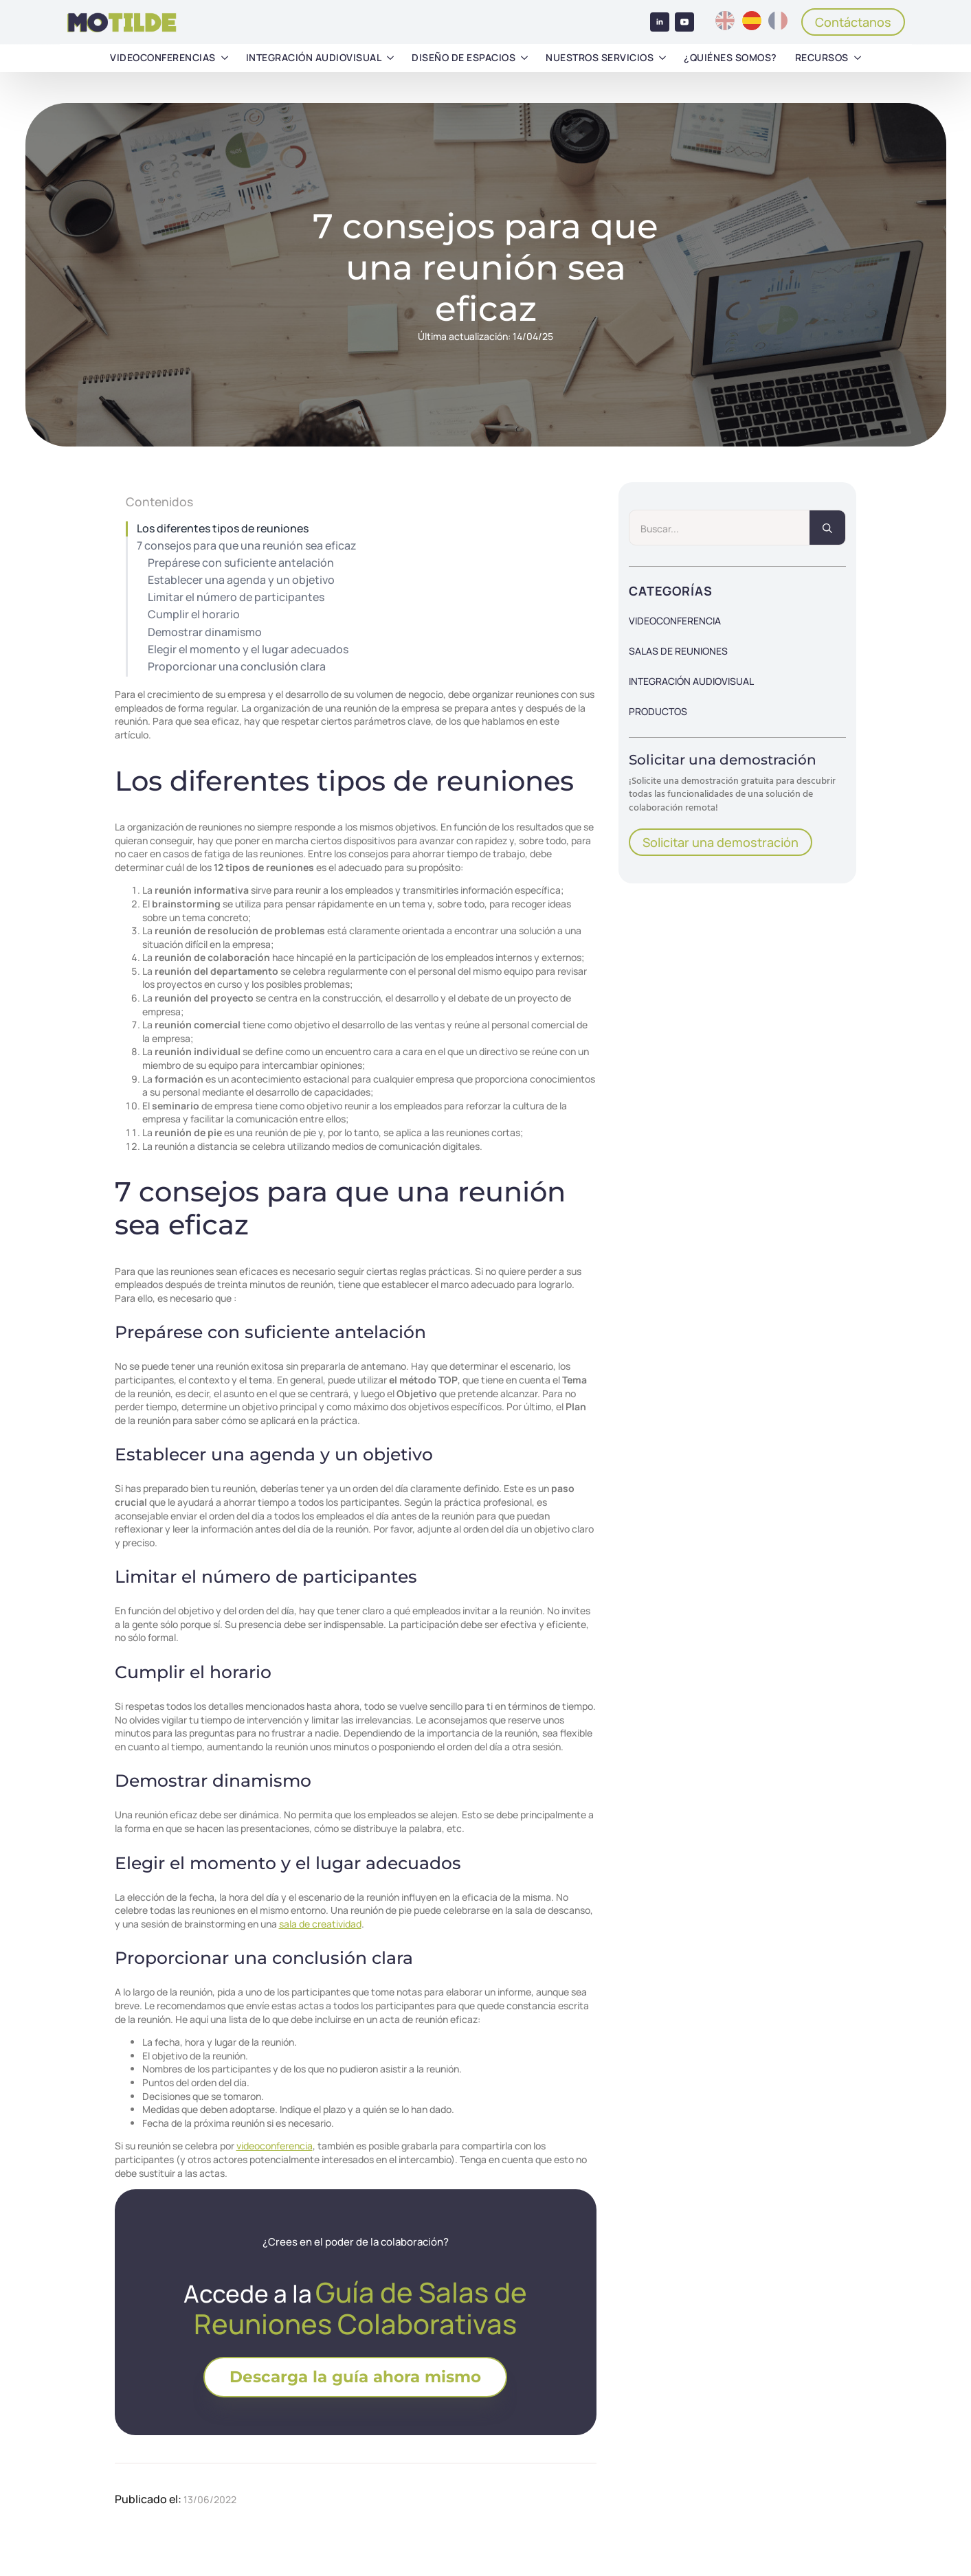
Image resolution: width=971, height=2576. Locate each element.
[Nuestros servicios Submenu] (662, 57)
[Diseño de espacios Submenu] (524, 57)
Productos (658, 711)
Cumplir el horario (194, 614)
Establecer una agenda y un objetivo (241, 580)
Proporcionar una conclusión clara (237, 666)
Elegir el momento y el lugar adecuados (248, 649)
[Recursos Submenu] (858, 57)
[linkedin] (659, 22)
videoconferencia (274, 2145)
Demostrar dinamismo (205, 632)
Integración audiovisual (314, 57)
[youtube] (684, 22)
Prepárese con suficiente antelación (241, 562)
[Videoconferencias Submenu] (225, 57)
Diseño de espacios (463, 57)
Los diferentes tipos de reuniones (223, 528)
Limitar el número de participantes (236, 597)
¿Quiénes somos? (730, 57)
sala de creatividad (320, 1923)
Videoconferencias (163, 57)
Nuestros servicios (600, 57)
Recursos (822, 57)
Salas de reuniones (678, 650)
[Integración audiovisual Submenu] (390, 57)
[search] (827, 528)
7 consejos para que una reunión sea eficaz (247, 545)
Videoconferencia (675, 620)
